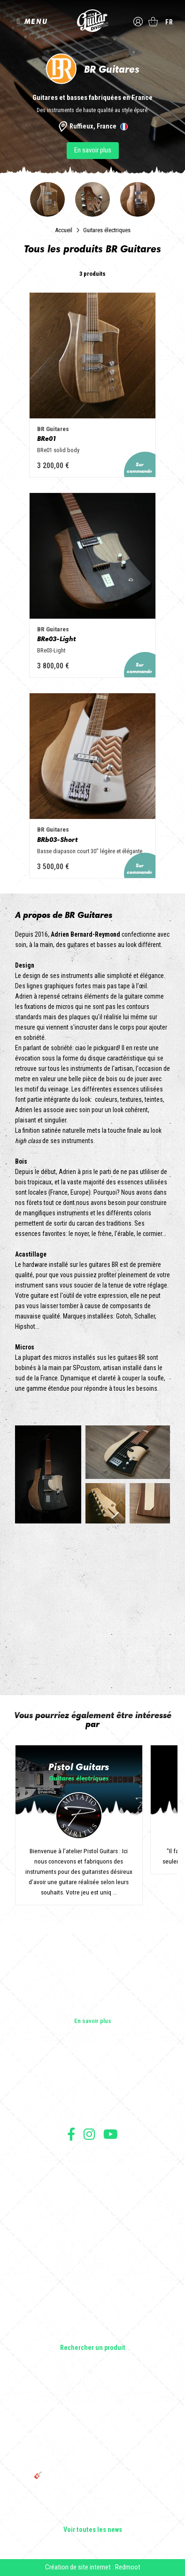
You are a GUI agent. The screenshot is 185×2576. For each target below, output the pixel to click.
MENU (36, 21)
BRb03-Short (57, 839)
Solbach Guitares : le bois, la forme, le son (92, 2517)
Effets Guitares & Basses (92, 2308)
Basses (92, 2282)
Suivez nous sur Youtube (110, 2134)
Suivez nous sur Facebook (71, 2134)
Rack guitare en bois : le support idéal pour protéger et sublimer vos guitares (92, 2430)
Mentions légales (92, 2177)
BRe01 (46, 438)
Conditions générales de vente (92, 2167)
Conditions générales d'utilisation (93, 2156)
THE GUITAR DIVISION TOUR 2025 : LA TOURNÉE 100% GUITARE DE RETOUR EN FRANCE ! (92, 2455)
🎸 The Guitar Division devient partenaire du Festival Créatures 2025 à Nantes (92, 2479)
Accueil (63, 230)
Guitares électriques (107, 230)
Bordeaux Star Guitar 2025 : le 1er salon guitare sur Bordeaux (92, 2500)
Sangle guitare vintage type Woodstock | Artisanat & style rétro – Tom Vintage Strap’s (93, 2406)
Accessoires (93, 2322)
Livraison (92, 2208)
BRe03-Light (56, 638)
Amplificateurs (92, 2295)
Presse (92, 2110)
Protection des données (92, 2187)
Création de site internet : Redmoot (92, 2567)
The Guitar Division (92, 20)
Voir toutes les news (92, 2530)
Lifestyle (92, 2335)
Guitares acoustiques (93, 2269)
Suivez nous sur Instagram (89, 2134)
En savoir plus (92, 150)
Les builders (92, 2071)
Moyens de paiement (92, 2198)
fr (169, 22)
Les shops (93, 2084)
